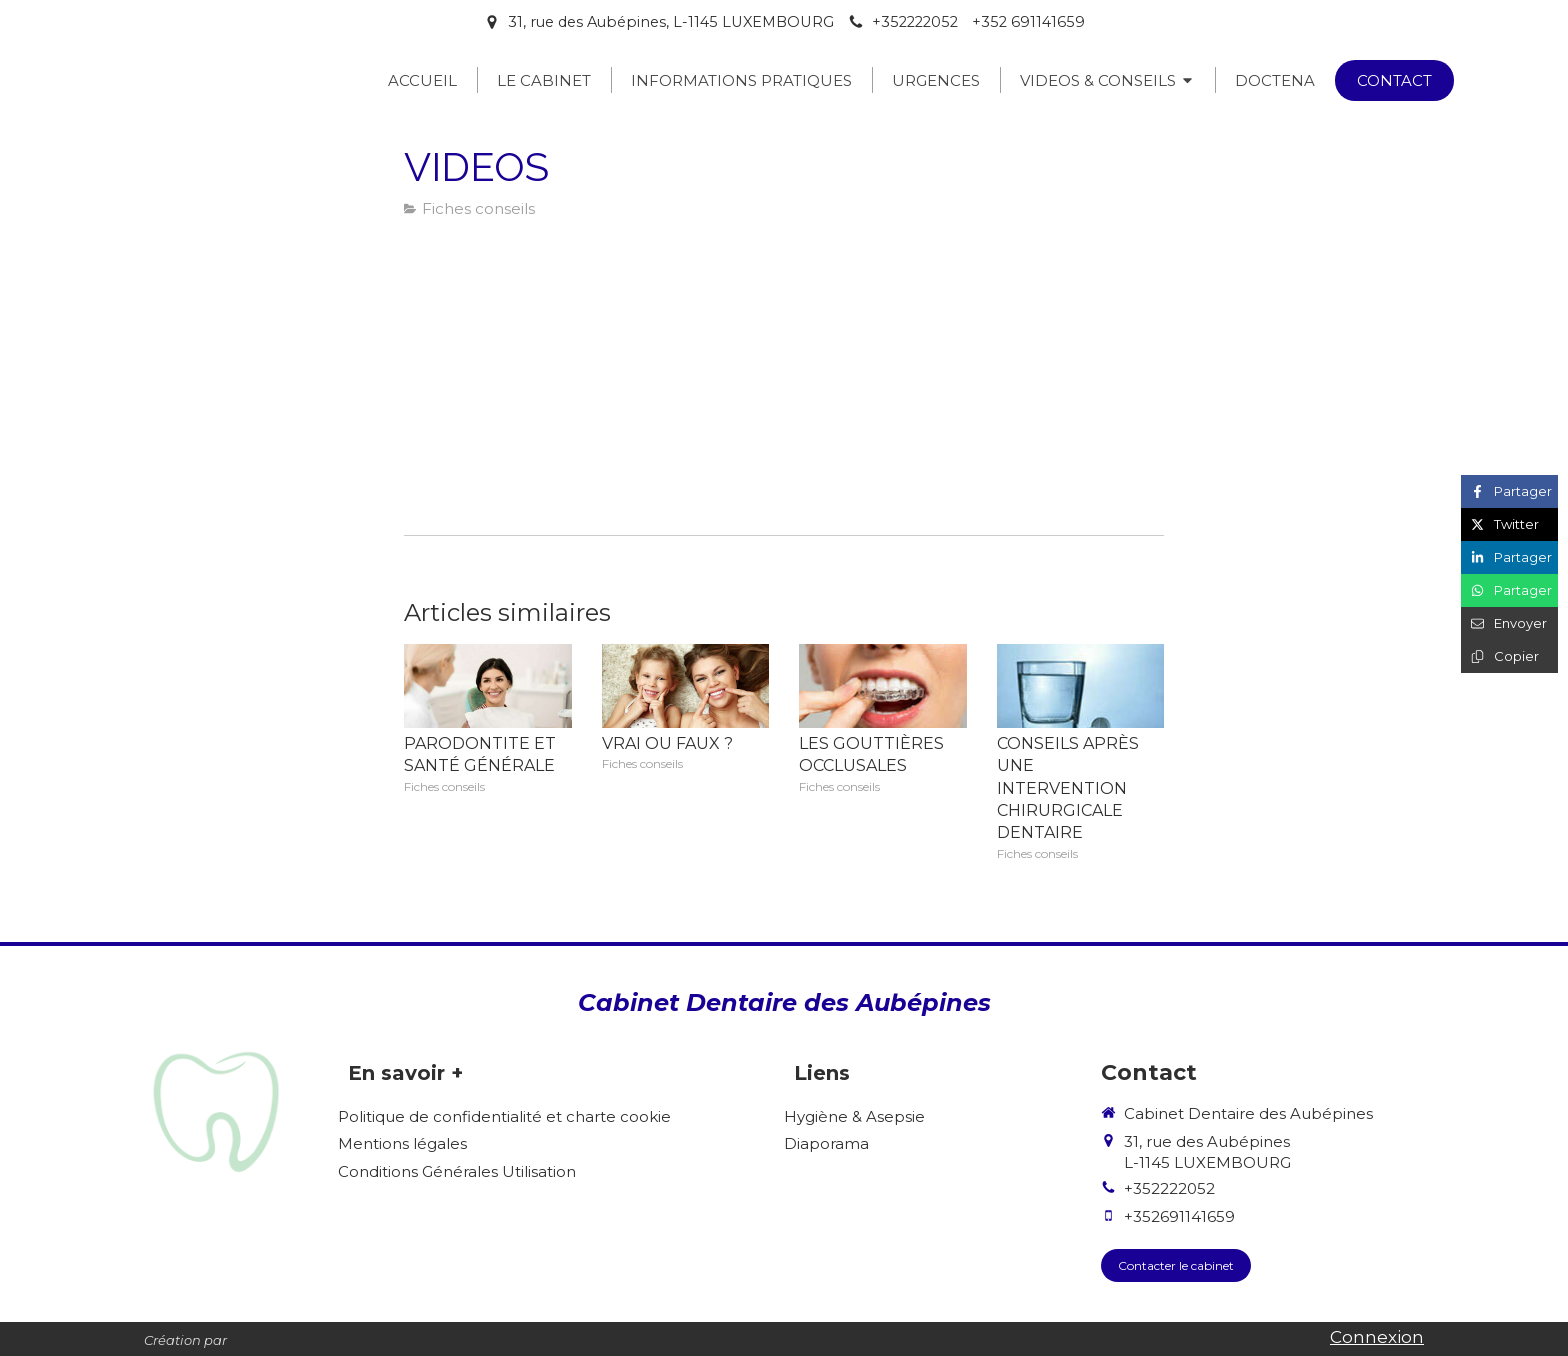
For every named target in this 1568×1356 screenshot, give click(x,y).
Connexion (1377, 1337)
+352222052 (1169, 1188)
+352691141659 (1179, 1216)
